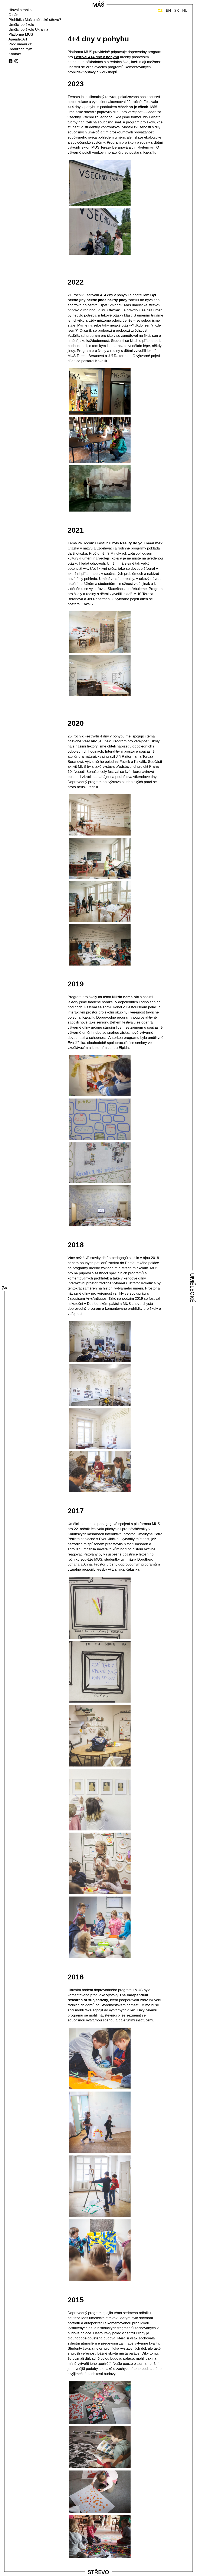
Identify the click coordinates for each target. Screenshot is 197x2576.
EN (168, 11)
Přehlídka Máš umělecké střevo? (35, 19)
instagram (16, 61)
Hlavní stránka (20, 10)
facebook (11, 61)
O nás (13, 14)
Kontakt (15, 54)
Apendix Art (18, 39)
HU (185, 11)
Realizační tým (20, 49)
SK (176, 11)
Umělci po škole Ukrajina (28, 29)
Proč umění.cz (20, 44)
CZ (160, 11)
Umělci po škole (21, 24)
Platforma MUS (21, 34)
